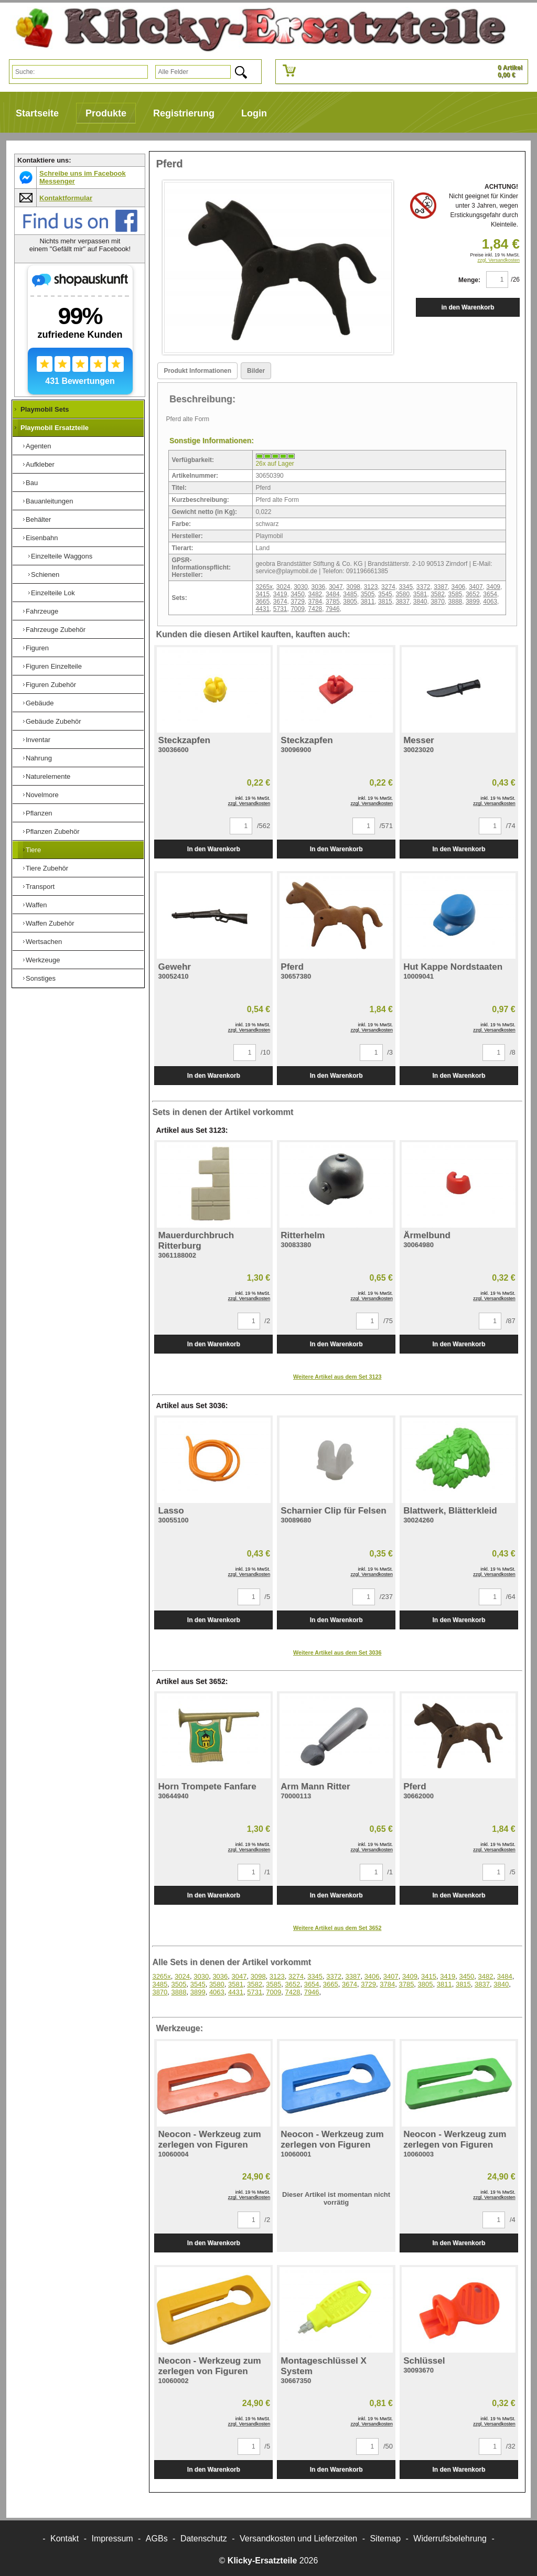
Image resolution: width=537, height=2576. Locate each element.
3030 (301, 587)
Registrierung (183, 113)
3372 (423, 587)
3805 (350, 601)
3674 (280, 601)
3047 (336, 587)
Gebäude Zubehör (53, 721)
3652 (473, 594)
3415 (262, 594)
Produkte (105, 113)
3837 (402, 601)
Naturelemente (48, 776)
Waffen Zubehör (50, 923)
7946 (333, 609)
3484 (333, 594)
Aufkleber (40, 464)
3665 (262, 601)
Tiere (33, 850)
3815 (385, 601)
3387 (441, 587)
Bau (32, 483)
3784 (315, 601)
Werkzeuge (43, 960)
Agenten (38, 446)
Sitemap (385, 2538)
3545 (385, 594)
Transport (40, 886)
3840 (420, 601)
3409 (493, 587)
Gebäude (40, 703)
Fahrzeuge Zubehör (55, 630)
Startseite (37, 113)
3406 (459, 587)
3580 (402, 594)
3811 (368, 601)
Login (254, 113)
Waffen (36, 905)
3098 (353, 587)
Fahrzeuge (42, 611)
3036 (319, 587)
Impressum (112, 2538)
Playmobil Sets (44, 409)
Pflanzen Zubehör (53, 831)
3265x (264, 587)
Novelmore (42, 795)
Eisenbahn (42, 538)
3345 (406, 587)
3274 (388, 587)
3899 (473, 601)
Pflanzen (39, 813)
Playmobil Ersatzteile (54, 428)
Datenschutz (203, 2538)
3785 (333, 601)
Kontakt (64, 2538)
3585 (455, 594)
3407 (476, 587)
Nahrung (39, 758)
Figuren (37, 648)
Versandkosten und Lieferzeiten (298, 2538)
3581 (420, 594)
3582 (438, 594)
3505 (368, 594)
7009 (298, 609)
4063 (490, 601)
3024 (283, 587)
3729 (298, 601)
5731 (280, 609)
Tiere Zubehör (47, 868)
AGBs (157, 2538)
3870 (438, 601)
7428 (315, 609)
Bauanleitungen (49, 501)
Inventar (38, 740)
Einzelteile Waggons (61, 556)
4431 (262, 609)
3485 (350, 594)
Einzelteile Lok (53, 593)
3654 (490, 594)
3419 (280, 594)
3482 (315, 594)
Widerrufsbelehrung (450, 2538)
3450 (298, 594)
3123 (371, 587)
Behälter (38, 519)
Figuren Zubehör (51, 685)
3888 (455, 601)
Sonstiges (41, 978)
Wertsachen (44, 942)
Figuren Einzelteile (54, 666)
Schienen (45, 574)
